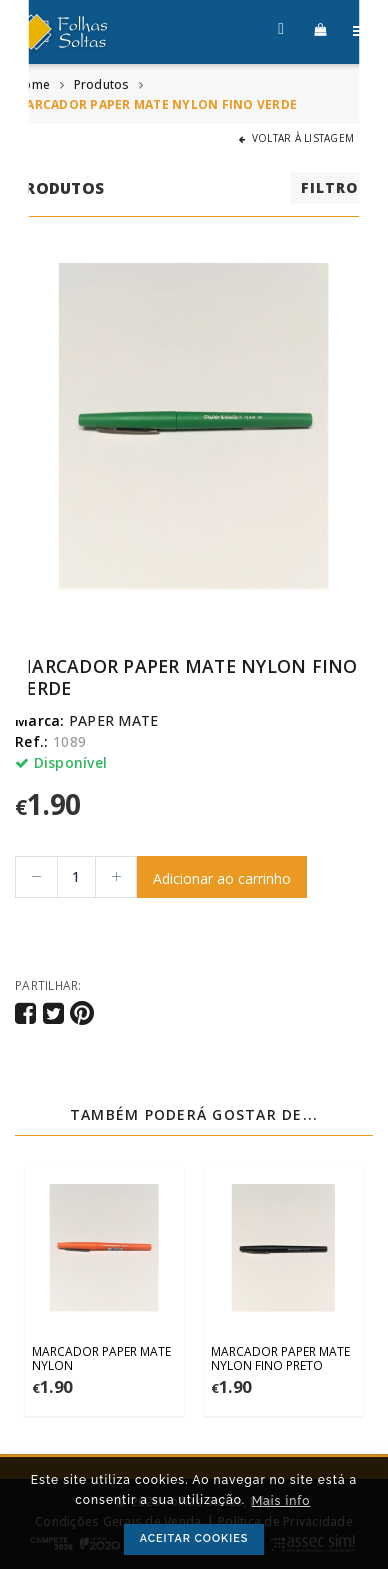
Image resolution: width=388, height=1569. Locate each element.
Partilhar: (48, 985)
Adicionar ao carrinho (222, 878)
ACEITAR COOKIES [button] (194, 1538)
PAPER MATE (114, 720)
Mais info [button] (281, 1501)
